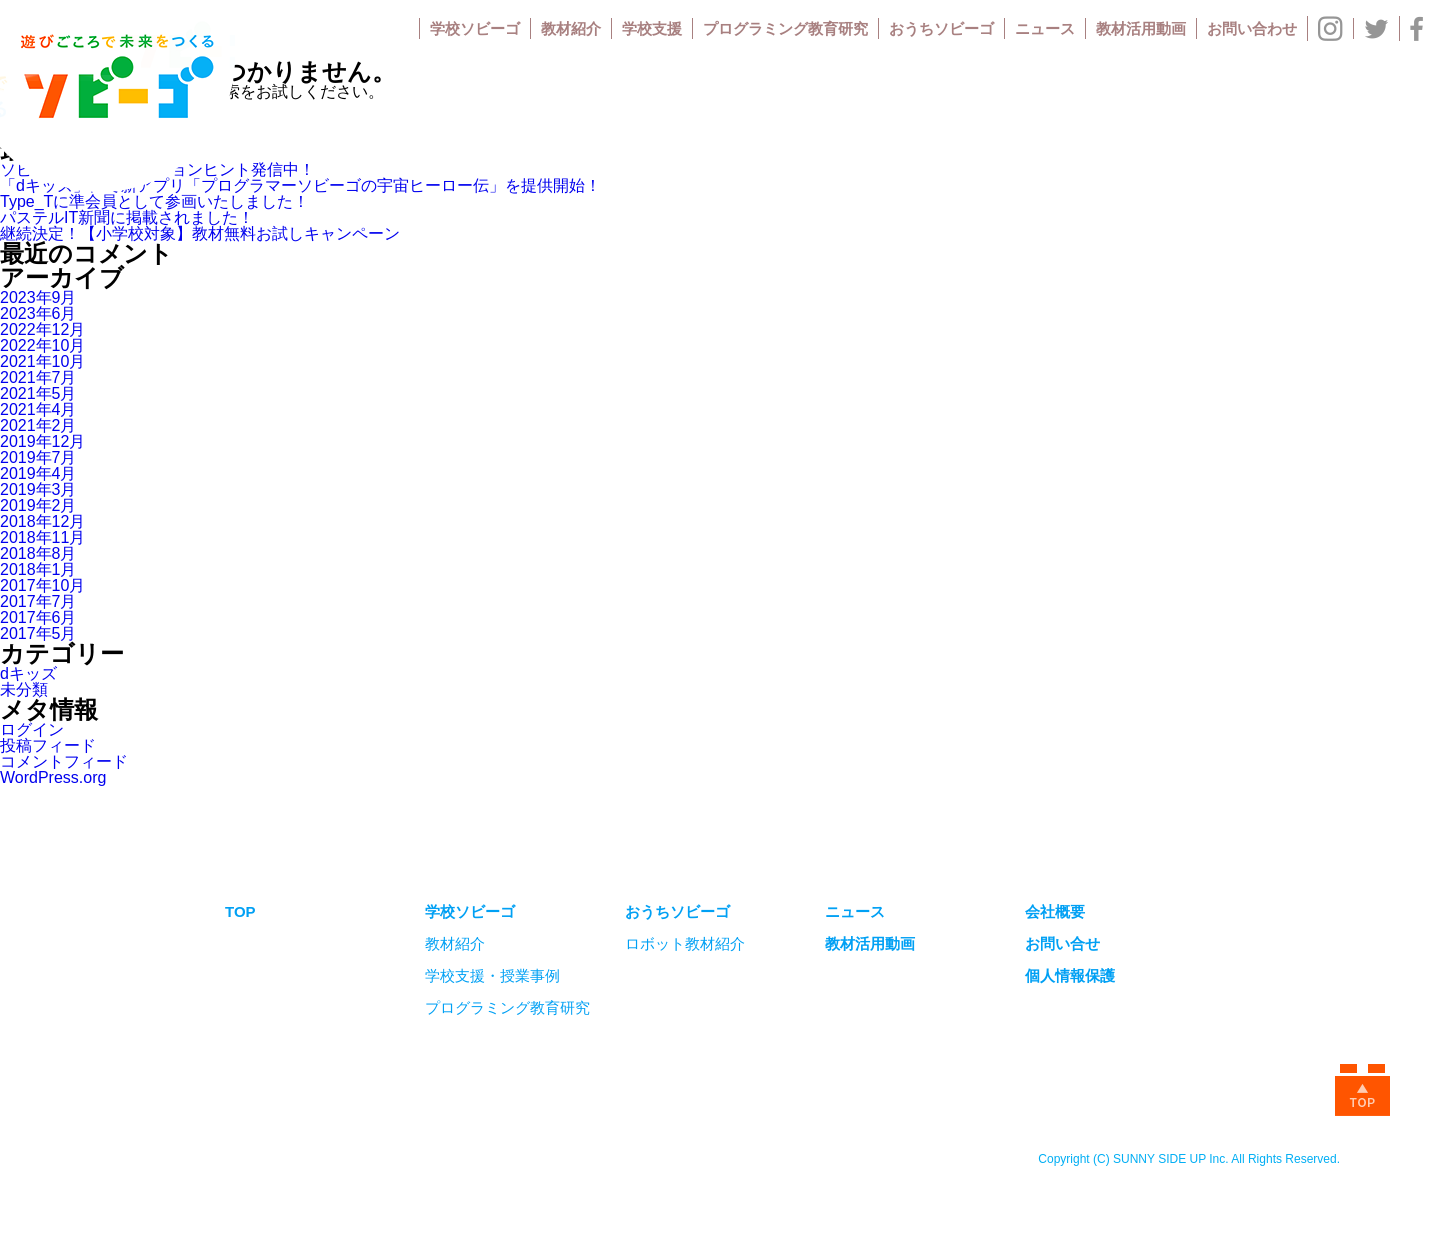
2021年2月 (38, 425)
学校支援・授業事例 (492, 975)
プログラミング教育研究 (785, 28)
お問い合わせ (1252, 28)
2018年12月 (42, 521)
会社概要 (1055, 911)
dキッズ (28, 673)
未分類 (24, 689)
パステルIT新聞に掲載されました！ (127, 217)
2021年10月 (42, 361)
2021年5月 (38, 393)
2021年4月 (38, 409)
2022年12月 (42, 329)
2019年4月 (38, 473)
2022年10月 (42, 345)
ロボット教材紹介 (685, 943)
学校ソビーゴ (475, 28)
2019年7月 (38, 457)
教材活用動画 (1141, 28)
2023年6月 (38, 313)
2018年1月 (38, 569)
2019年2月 (38, 505)
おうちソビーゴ (941, 28)
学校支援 (652, 28)
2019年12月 (42, 441)
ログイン (32, 729)
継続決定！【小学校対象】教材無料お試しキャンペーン (200, 233)
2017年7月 (38, 601)
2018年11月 (42, 537)
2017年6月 (38, 617)
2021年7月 (38, 377)
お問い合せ (1062, 943)
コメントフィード (64, 761)
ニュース (1045, 28)
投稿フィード (48, 745)
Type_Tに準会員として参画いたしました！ (154, 201)
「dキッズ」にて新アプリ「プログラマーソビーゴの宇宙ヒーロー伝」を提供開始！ (300, 185)
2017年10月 (42, 585)
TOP (240, 911)
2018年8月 (38, 553)
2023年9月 (38, 297)
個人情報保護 (1070, 975)
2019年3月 (38, 489)
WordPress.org (53, 777)
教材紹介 (571, 28)
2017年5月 (38, 633)
